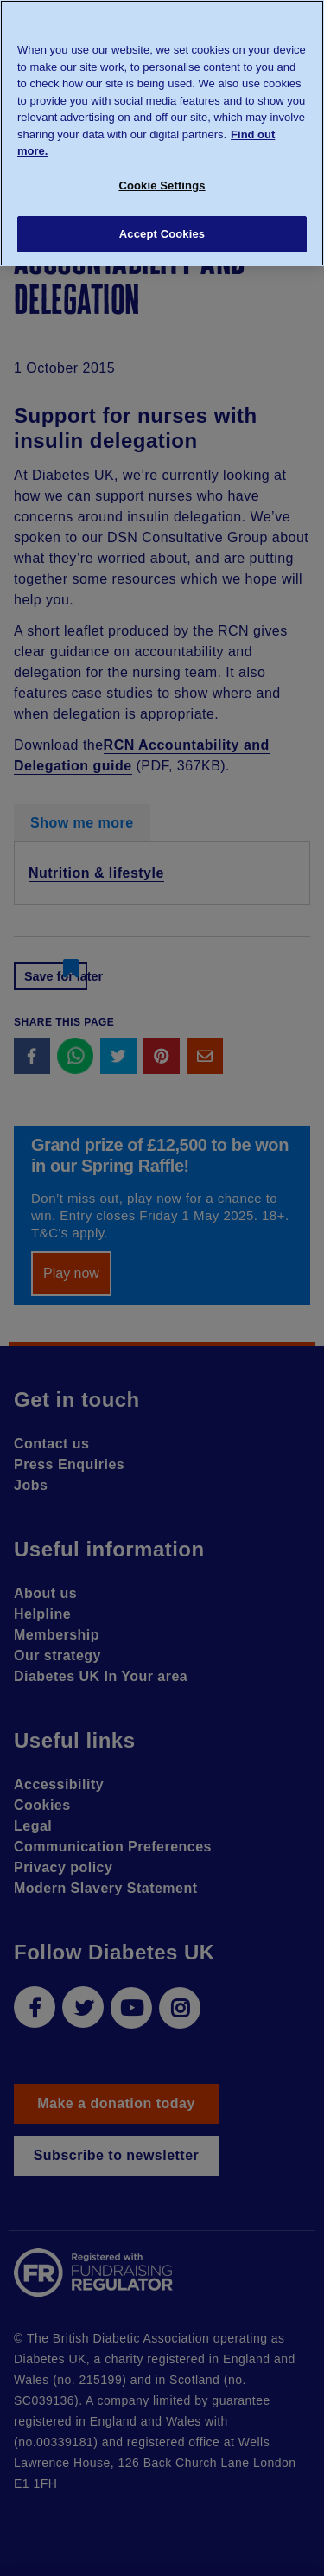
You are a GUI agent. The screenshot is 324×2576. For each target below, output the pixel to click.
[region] (162, 133)
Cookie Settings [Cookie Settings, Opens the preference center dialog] (161, 185)
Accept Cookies (162, 233)
